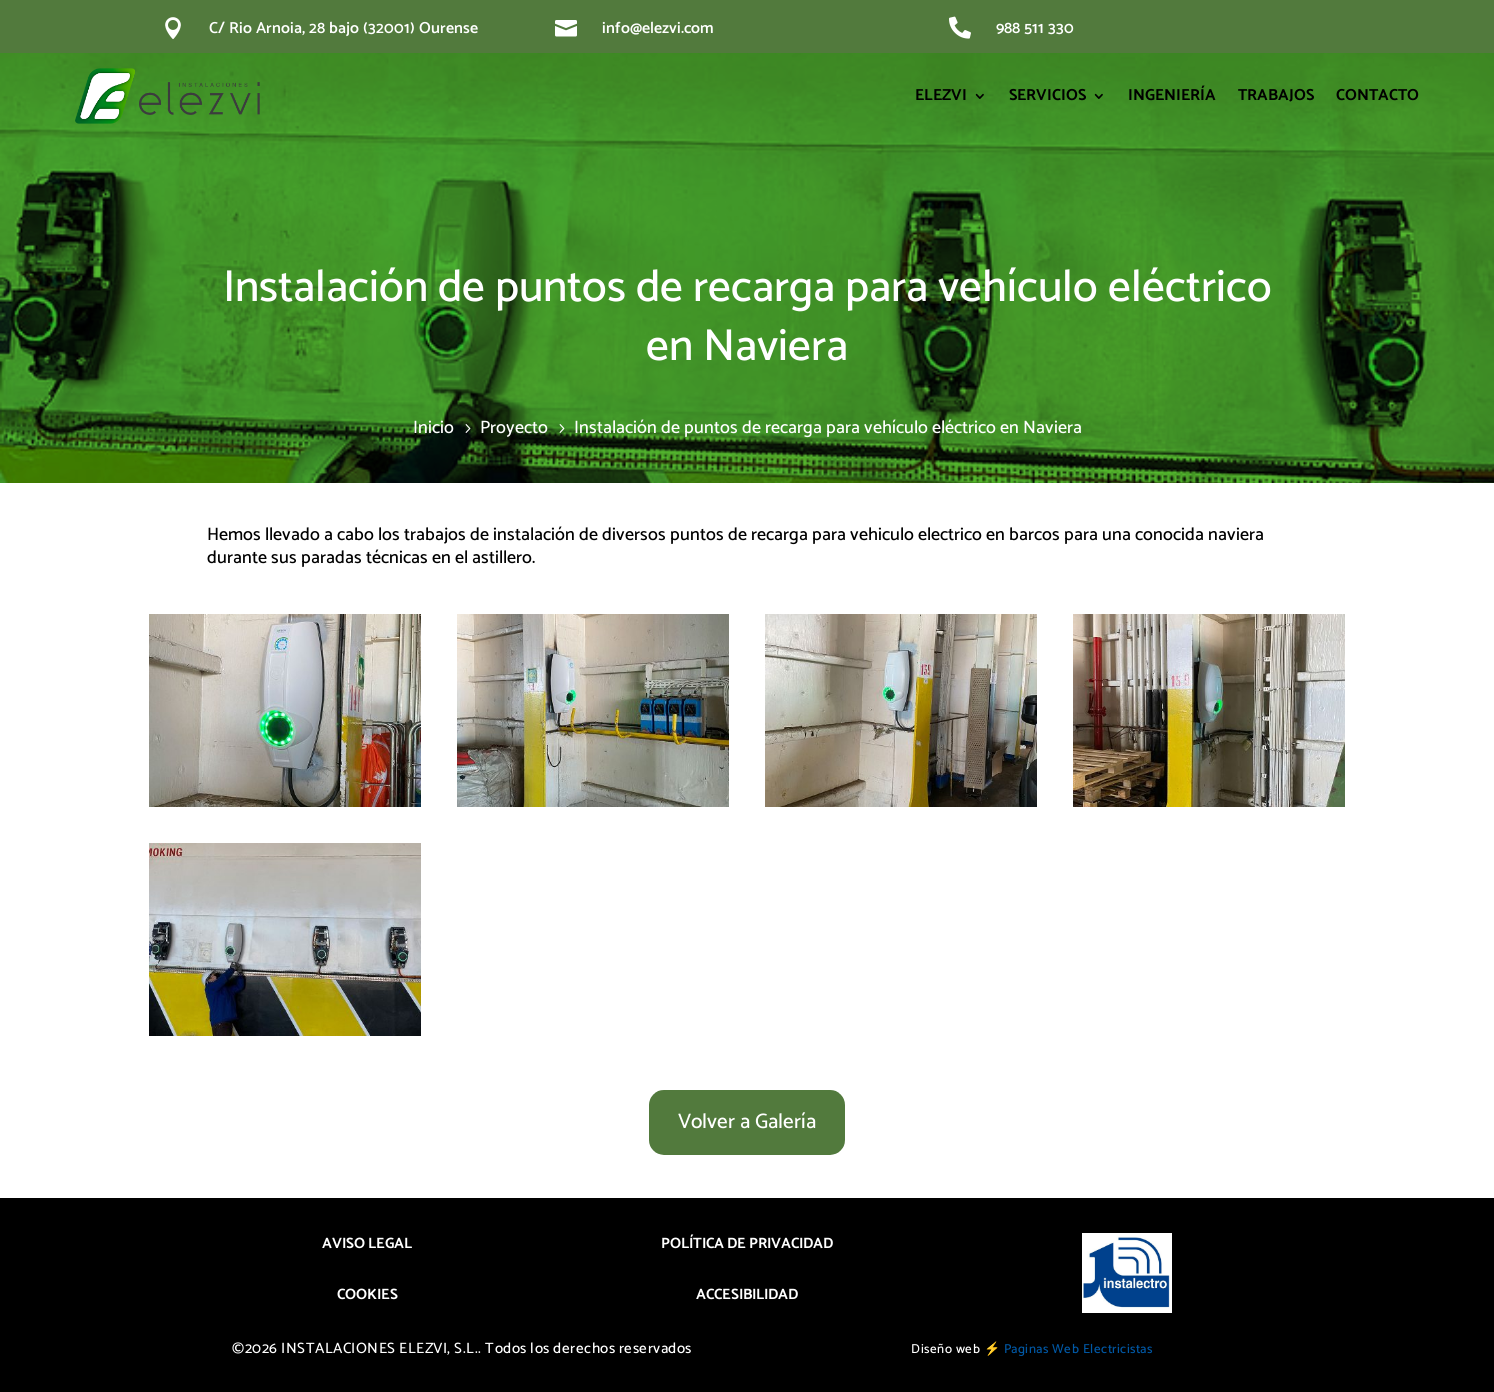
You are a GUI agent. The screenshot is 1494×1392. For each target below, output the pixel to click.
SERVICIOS (1047, 95)
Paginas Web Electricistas (1078, 1349)
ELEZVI (941, 95)
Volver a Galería (747, 1122)
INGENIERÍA (1172, 95)
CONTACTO (1377, 95)
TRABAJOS (1276, 95)
